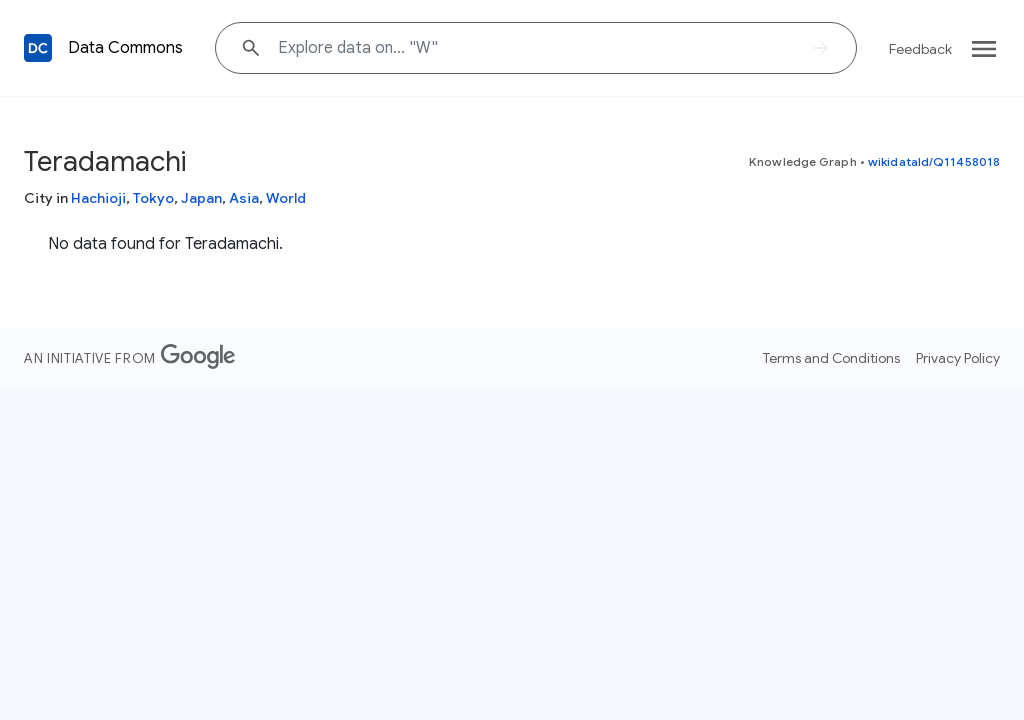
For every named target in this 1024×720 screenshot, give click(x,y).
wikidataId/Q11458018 (934, 161)
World (286, 198)
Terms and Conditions (831, 358)
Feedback (920, 49)
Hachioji (98, 198)
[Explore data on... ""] (536, 48)
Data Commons (125, 48)
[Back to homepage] (38, 48)
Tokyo (153, 198)
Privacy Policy (958, 358)
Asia (244, 198)
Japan (201, 198)
